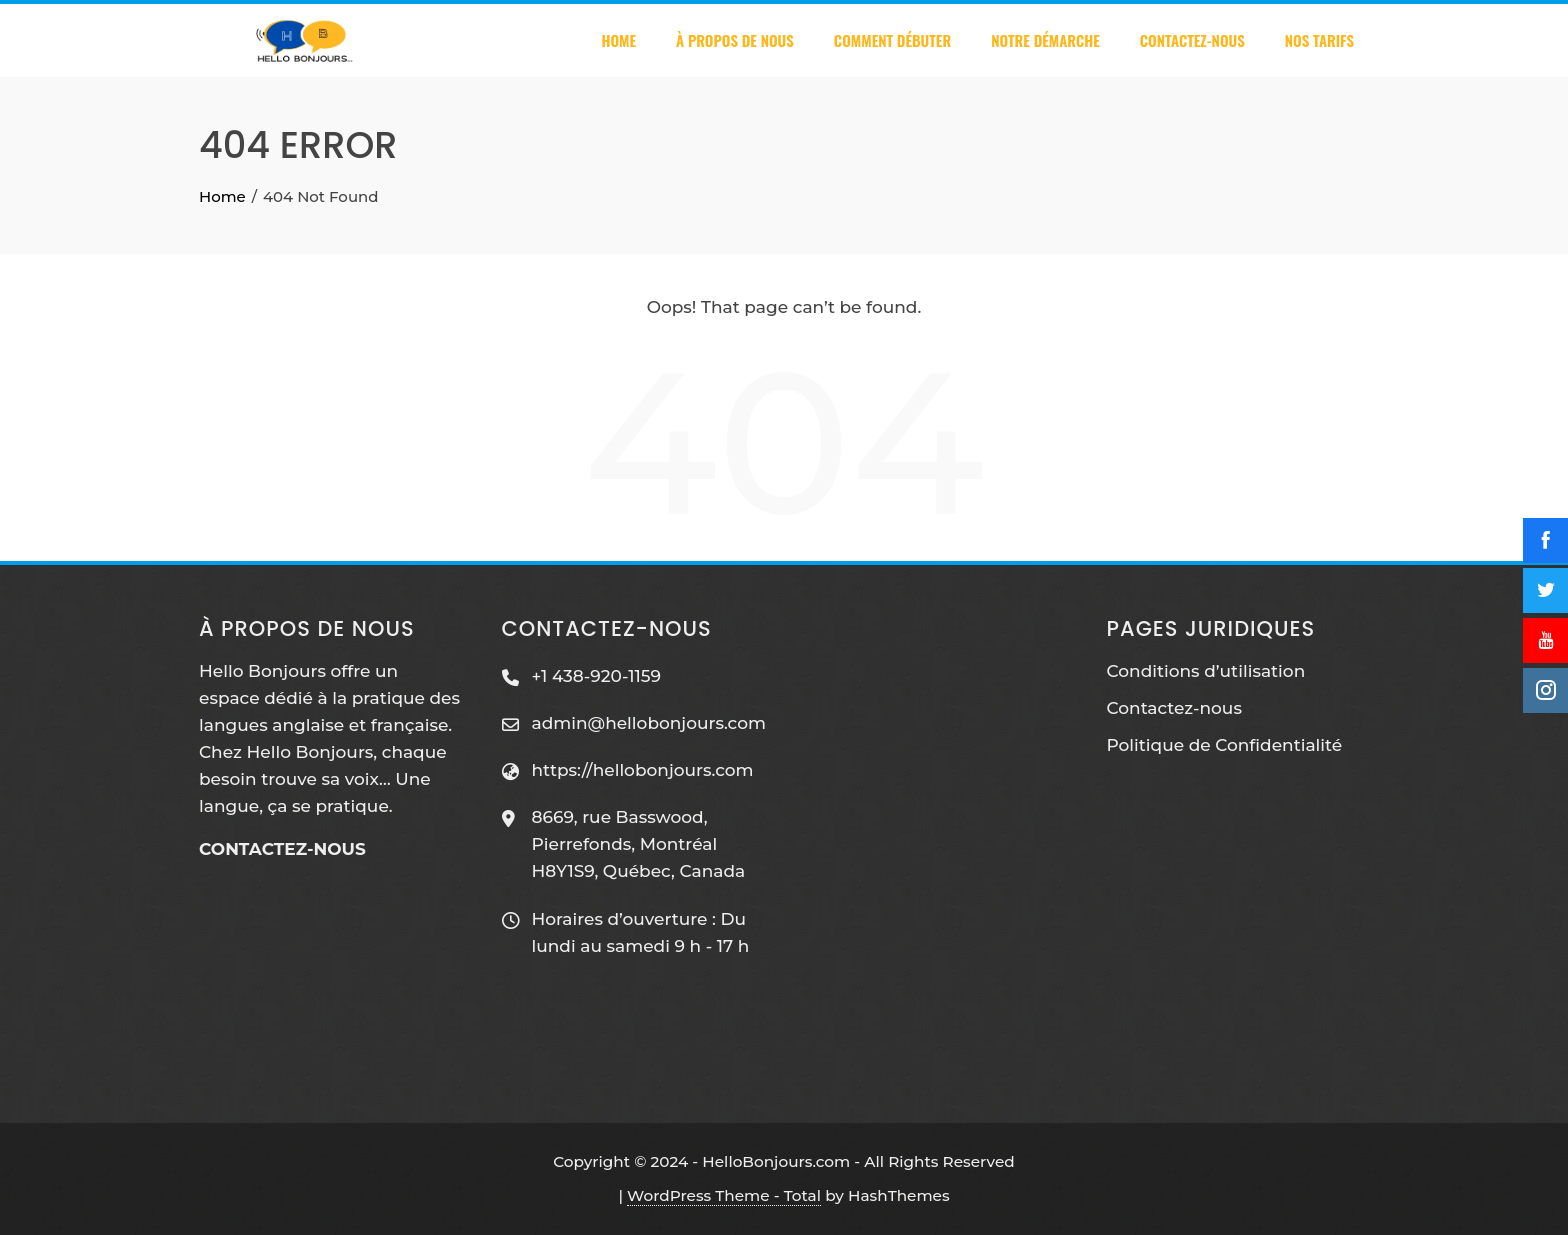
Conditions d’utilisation (1206, 671)
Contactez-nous (1192, 40)
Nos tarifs (1319, 40)
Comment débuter (892, 40)
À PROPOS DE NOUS (735, 40)
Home (618, 40)
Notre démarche (1045, 40)
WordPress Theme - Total (724, 1195)
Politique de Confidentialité (1225, 745)
